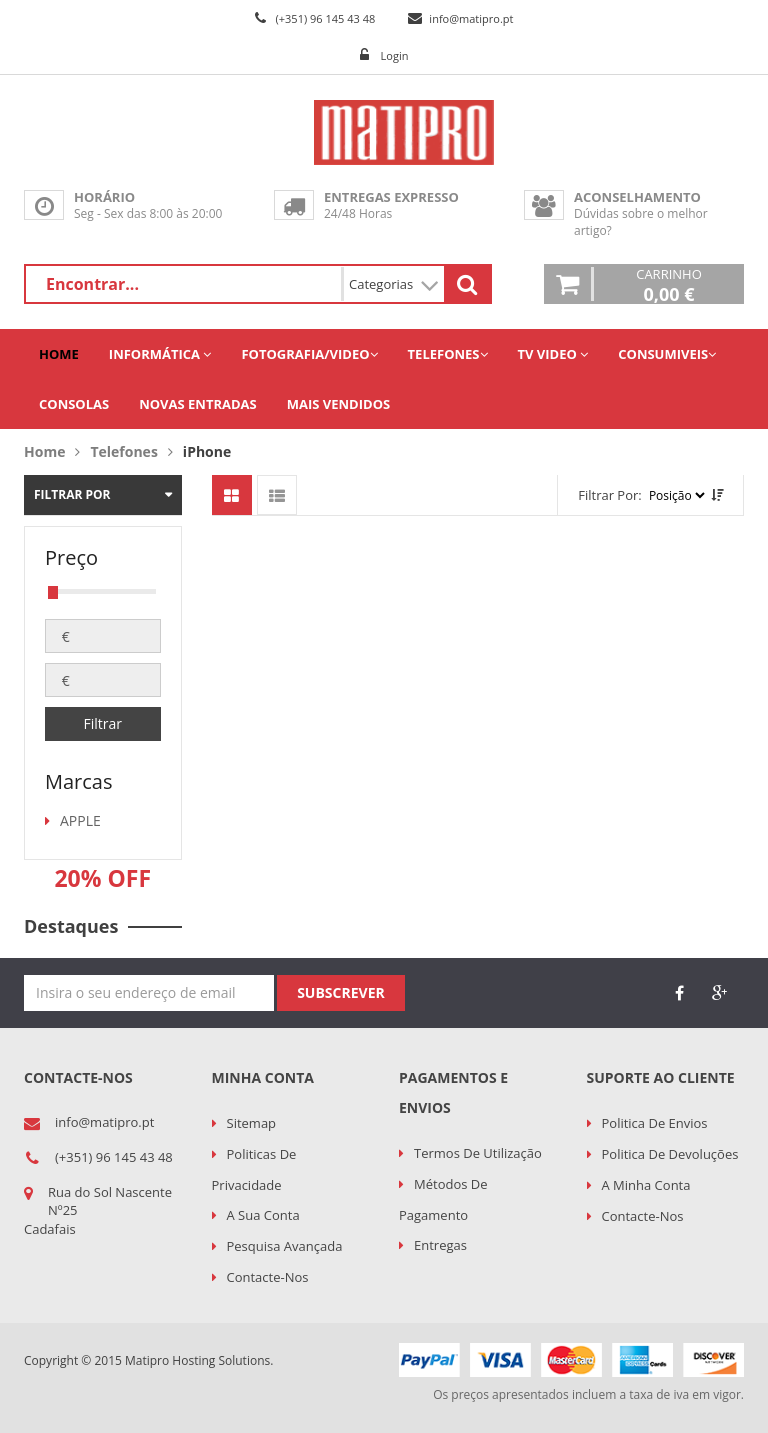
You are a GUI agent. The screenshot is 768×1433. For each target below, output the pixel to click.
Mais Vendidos (338, 404)
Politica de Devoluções (670, 1154)
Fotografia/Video (309, 354)
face (679, 993)
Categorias (394, 284)
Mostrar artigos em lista (277, 495)
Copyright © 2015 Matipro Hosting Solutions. (148, 1360)
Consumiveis (667, 354)
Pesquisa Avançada (285, 1246)
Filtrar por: (610, 495)
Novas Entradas (198, 404)
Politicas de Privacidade (254, 1169)
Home (59, 354)
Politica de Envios (655, 1123)
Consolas (74, 404)
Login (395, 55)
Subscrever (341, 992)
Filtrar (102, 723)
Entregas (440, 1245)
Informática (160, 354)
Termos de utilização (478, 1153)
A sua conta (263, 1215)
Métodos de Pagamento (443, 1199)
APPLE (80, 820)
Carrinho (669, 284)
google (719, 993)
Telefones (448, 354)
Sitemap (252, 1123)
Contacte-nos (268, 1277)
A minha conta (646, 1185)
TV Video (553, 354)
